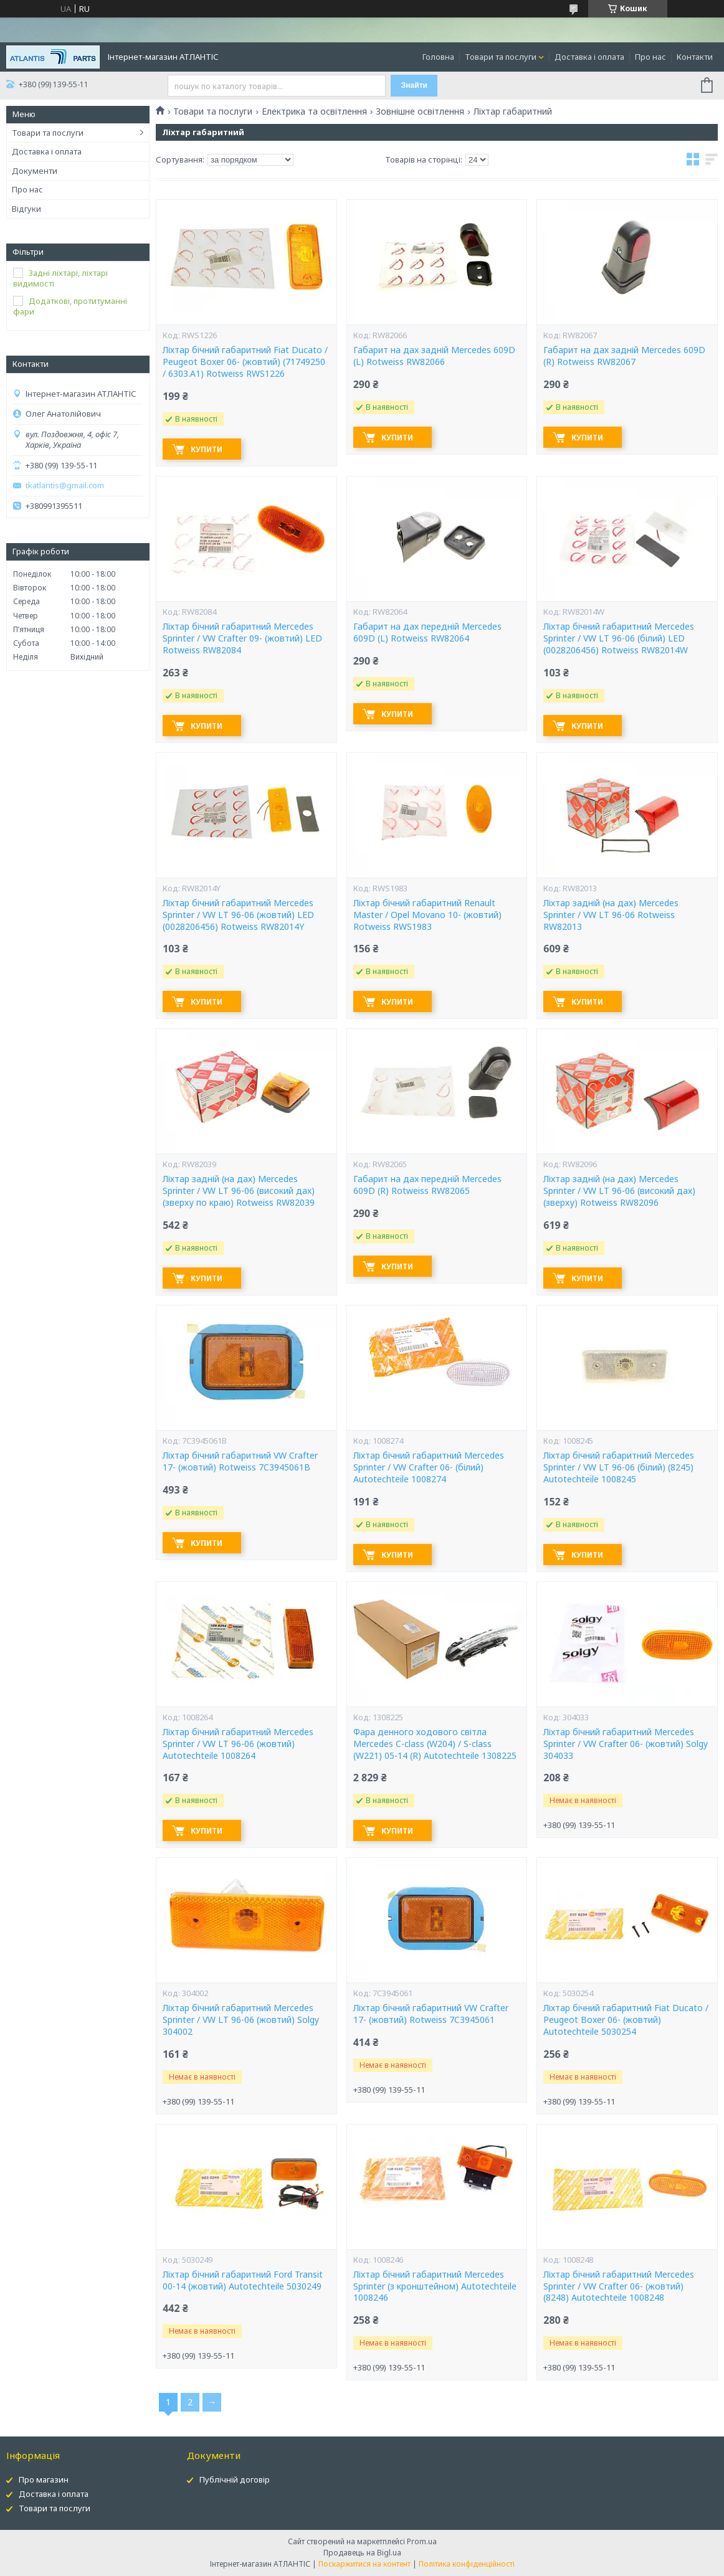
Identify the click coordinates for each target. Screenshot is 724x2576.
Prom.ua (422, 2541)
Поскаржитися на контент (364, 2564)
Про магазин (44, 2479)
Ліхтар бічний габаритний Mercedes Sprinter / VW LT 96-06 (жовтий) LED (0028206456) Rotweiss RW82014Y (238, 914)
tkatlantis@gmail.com (65, 485)
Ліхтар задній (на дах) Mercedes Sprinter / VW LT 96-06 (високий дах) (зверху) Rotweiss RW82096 (619, 1190)
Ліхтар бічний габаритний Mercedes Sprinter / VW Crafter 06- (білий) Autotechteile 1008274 (428, 1467)
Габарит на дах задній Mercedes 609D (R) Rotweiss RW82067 (624, 355)
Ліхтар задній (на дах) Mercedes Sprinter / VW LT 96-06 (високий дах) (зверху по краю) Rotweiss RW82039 (239, 1190)
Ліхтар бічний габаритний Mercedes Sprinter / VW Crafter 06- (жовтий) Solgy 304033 (625, 1743)
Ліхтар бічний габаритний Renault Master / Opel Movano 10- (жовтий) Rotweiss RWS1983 (427, 914)
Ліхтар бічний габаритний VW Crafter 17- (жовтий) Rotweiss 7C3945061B (240, 1461)
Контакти (695, 56)
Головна (438, 56)
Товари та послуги (500, 56)
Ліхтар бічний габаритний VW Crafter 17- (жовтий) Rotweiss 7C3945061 (430, 2013)
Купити (206, 449)
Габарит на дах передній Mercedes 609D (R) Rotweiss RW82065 (427, 1184)
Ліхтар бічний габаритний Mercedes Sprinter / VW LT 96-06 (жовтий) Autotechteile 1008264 (238, 1743)
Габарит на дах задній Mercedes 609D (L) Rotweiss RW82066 (434, 355)
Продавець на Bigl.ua (362, 2552)
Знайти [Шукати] (414, 85)
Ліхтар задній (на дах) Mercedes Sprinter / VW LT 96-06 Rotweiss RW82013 (611, 914)
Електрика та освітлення (314, 111)
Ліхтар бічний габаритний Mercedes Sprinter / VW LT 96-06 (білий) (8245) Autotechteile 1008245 (618, 1467)
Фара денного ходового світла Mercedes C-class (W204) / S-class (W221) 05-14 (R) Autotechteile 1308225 (435, 1743)
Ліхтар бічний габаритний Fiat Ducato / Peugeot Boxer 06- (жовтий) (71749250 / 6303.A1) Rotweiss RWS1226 (245, 361)
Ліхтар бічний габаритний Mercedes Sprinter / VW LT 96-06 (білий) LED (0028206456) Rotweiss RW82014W (618, 638)
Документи (34, 170)
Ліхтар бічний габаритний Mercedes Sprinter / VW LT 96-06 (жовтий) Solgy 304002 (241, 2019)
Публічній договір (234, 2479)
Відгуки (26, 208)
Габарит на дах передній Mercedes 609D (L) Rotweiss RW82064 (427, 632)
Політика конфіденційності (467, 2564)
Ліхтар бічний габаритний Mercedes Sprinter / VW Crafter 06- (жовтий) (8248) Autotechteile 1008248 (618, 2286)
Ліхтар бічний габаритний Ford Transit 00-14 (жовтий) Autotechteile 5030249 (243, 2280)
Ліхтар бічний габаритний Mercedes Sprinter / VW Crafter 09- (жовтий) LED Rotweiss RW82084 (242, 638)
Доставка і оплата (589, 56)
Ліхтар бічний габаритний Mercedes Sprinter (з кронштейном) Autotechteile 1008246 (435, 2286)
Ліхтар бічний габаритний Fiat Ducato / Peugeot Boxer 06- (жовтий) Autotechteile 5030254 (625, 2019)
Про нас (650, 56)
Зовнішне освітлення (420, 111)
